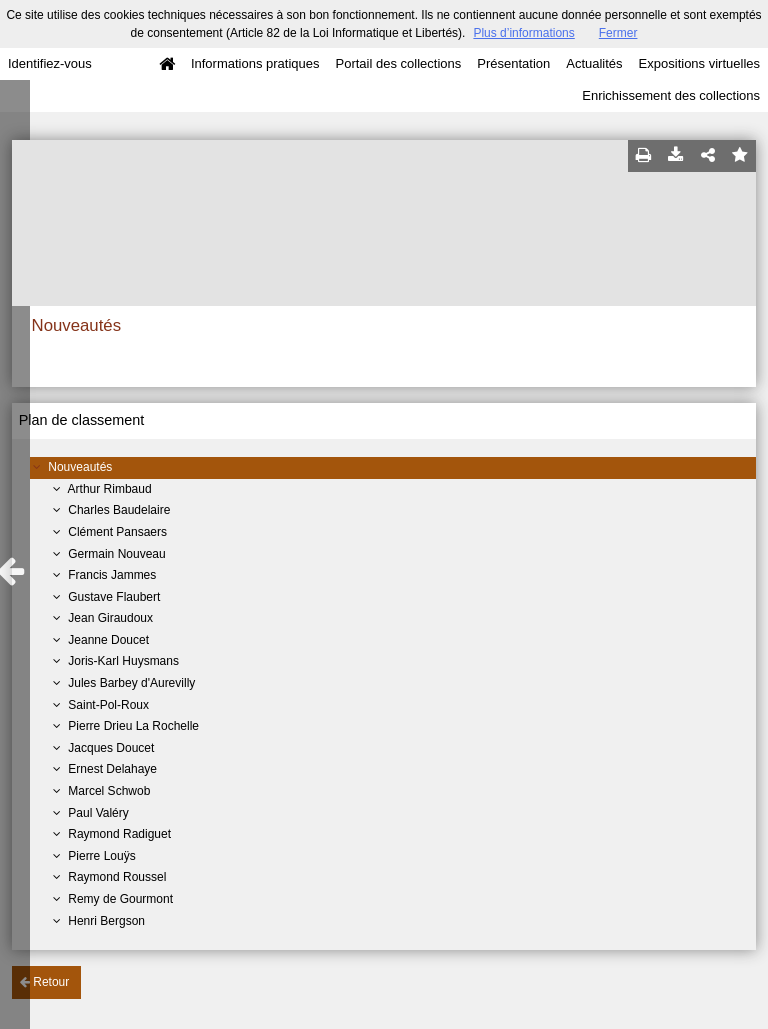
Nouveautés (80, 467)
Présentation (513, 63)
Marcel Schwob (109, 791)
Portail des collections (399, 63)
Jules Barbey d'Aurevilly (131, 683)
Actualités (594, 63)
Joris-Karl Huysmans (123, 661)
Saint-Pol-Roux (108, 705)
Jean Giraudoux (110, 618)
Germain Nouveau (116, 554)
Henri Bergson (106, 921)
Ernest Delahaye (112, 769)
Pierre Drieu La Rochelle (133, 726)
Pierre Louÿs (101, 856)
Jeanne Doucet (108, 640)
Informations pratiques (255, 63)
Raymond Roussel (117, 877)
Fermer (618, 33)
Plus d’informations (523, 33)
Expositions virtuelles (699, 63)
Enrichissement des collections (671, 95)
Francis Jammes (112, 575)
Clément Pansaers (117, 532)
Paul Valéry (98, 813)
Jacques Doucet (111, 748)
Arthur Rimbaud (110, 489)
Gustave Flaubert (114, 597)
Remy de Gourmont (120, 899)
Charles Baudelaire (119, 510)
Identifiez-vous (50, 63)
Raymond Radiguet (119, 834)
